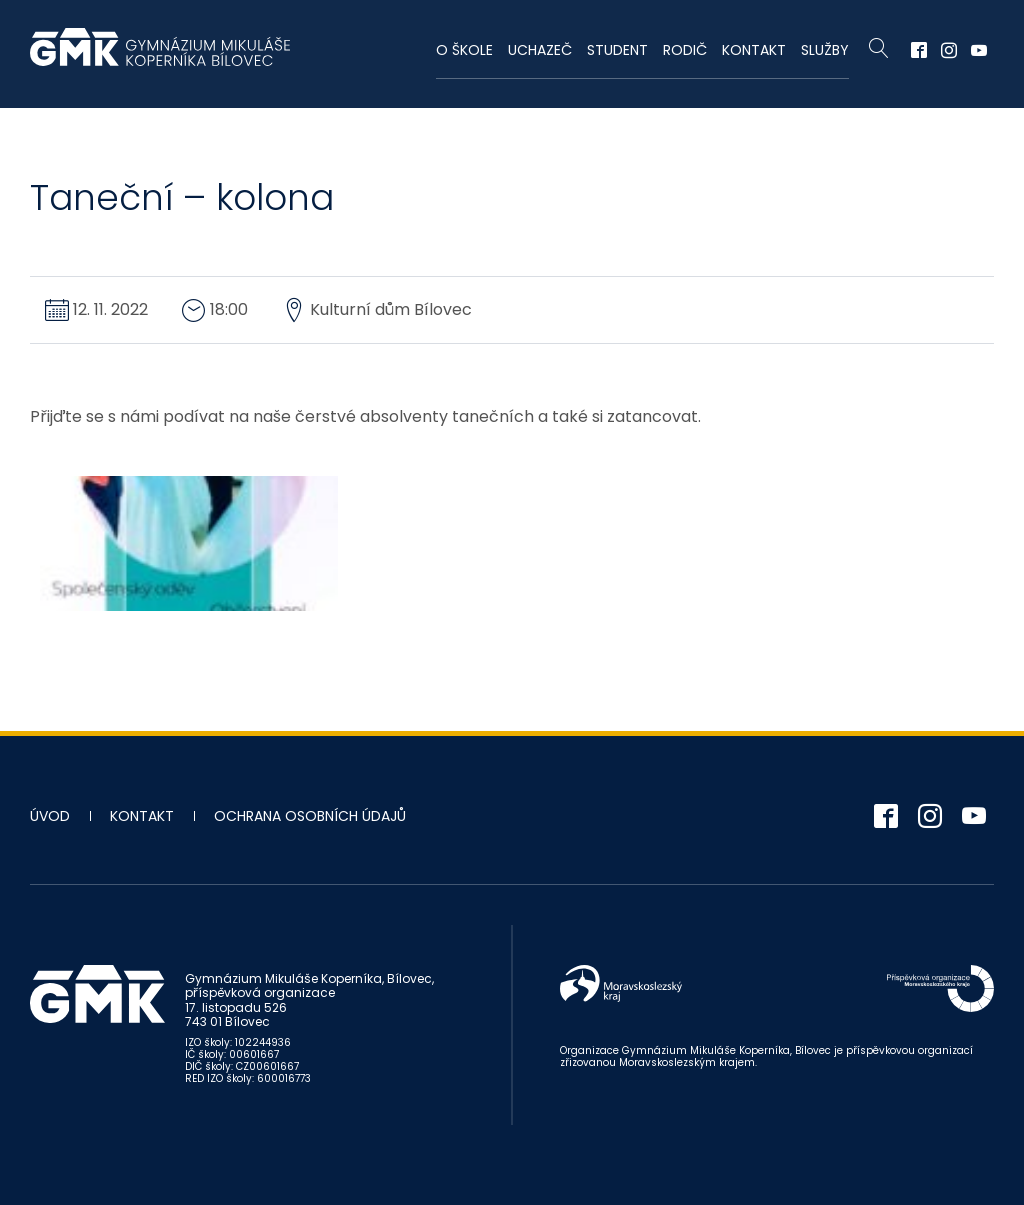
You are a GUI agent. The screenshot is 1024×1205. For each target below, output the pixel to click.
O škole (464, 50)
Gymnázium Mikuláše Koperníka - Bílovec (160, 57)
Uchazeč (540, 50)
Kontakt (754, 50)
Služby (825, 50)
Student (617, 50)
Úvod (50, 816)
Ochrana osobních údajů (310, 816)
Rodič (685, 50)
